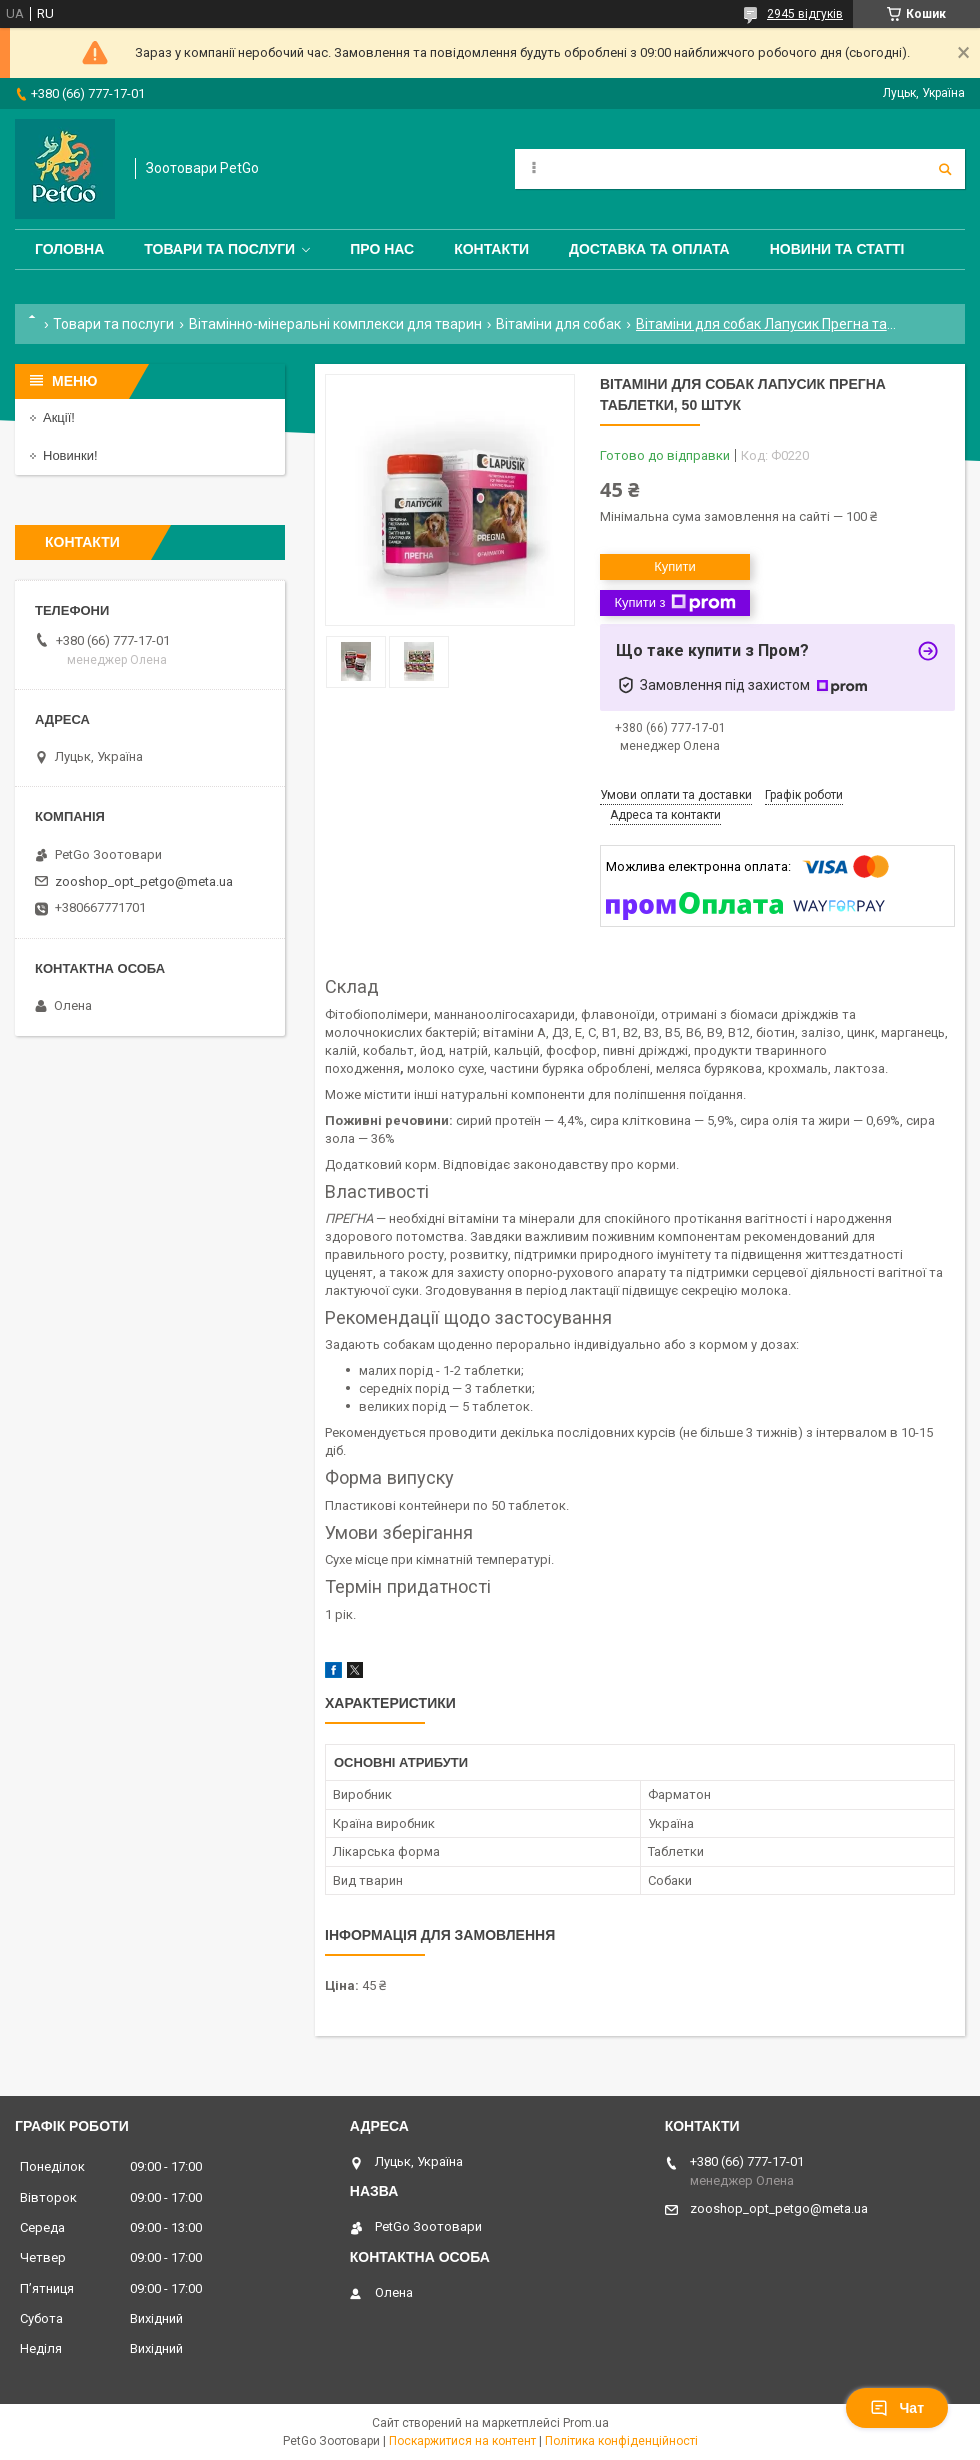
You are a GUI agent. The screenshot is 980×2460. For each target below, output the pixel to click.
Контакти (491, 249)
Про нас (382, 249)
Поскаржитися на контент (462, 2441)
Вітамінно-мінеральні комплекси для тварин (335, 324)
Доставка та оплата (649, 249)
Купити (675, 566)
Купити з (674, 603)
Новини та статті (837, 249)
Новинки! (70, 455)
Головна (69, 249)
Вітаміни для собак (558, 324)
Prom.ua (586, 2423)
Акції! (59, 417)
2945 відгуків (805, 14)
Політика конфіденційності (621, 2441)
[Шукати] (945, 169)
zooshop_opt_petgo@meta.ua (144, 881)
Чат (897, 2408)
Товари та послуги (219, 249)
